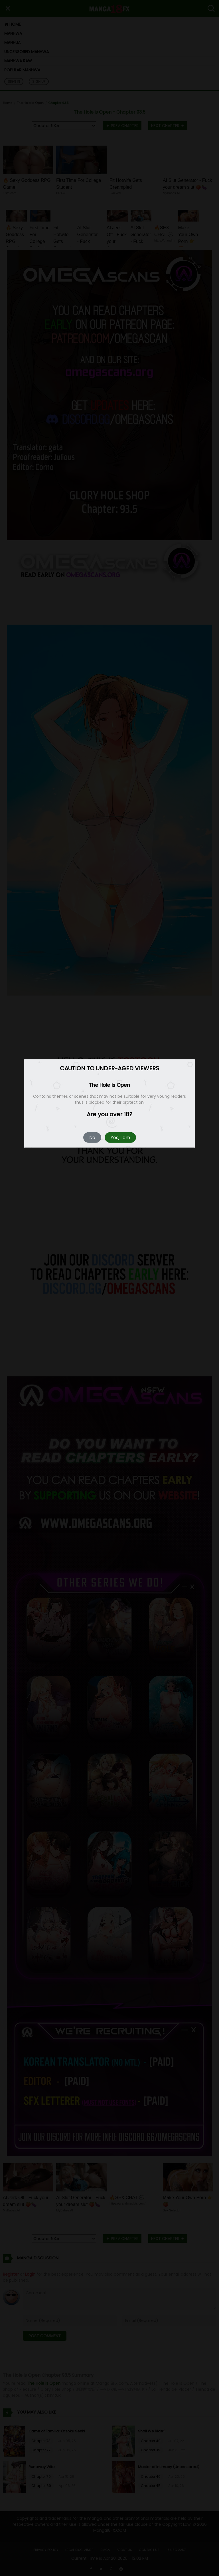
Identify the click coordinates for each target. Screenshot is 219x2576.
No (92, 1137)
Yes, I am (120, 1137)
